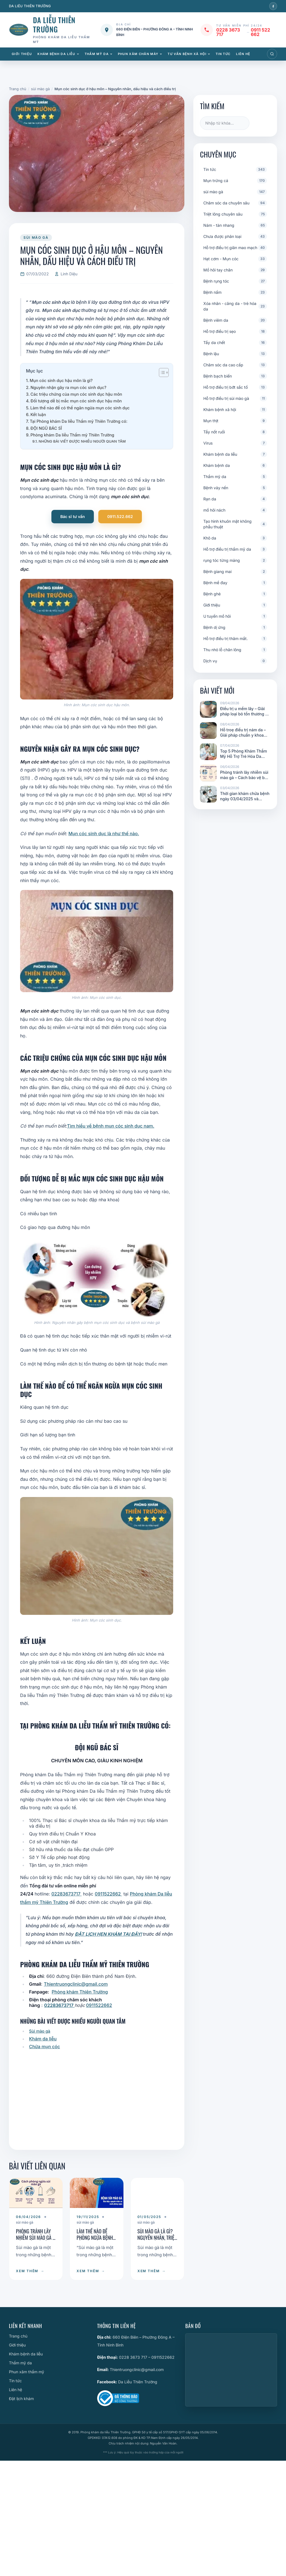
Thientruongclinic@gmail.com (76, 1984)
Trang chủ (18, 2336)
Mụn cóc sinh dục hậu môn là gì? (61, 380)
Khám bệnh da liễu (56, 54)
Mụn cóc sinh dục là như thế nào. (103, 833)
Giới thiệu (22, 54)
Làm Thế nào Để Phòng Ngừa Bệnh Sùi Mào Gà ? (95, 2237)
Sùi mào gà (39, 2031)
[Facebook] (273, 6)
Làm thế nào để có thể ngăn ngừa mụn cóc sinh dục (80, 407)
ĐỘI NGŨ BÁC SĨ (46, 428)
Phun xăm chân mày (138, 54)
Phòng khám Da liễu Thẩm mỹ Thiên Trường (72, 435)
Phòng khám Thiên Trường (80, 1992)
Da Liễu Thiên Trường (137, 2381)
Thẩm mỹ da (97, 54)
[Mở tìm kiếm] (272, 54)
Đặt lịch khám (21, 2398)
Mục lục (34, 371)
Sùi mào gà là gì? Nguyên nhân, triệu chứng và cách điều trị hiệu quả (157, 2241)
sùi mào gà (36, 237)
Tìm (261, 123)
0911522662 (108, 1894)
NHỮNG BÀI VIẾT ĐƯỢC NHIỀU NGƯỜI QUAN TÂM (82, 441)
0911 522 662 (260, 32)
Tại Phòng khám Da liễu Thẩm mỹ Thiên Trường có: (78, 421)
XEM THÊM (30, 2271)
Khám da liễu (43, 2039)
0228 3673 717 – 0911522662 (147, 2357)
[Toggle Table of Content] (161, 372)
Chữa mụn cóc (44, 2046)
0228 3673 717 (228, 32)
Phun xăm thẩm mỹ (26, 2371)
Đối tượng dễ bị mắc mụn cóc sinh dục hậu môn (76, 400)
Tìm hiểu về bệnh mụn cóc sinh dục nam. (110, 1126)
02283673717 (66, 1894)
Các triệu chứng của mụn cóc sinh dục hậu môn (76, 394)
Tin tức (223, 54)
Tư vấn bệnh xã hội (187, 54)
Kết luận (38, 414)
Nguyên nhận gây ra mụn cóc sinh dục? (68, 387)
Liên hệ (243, 54)
